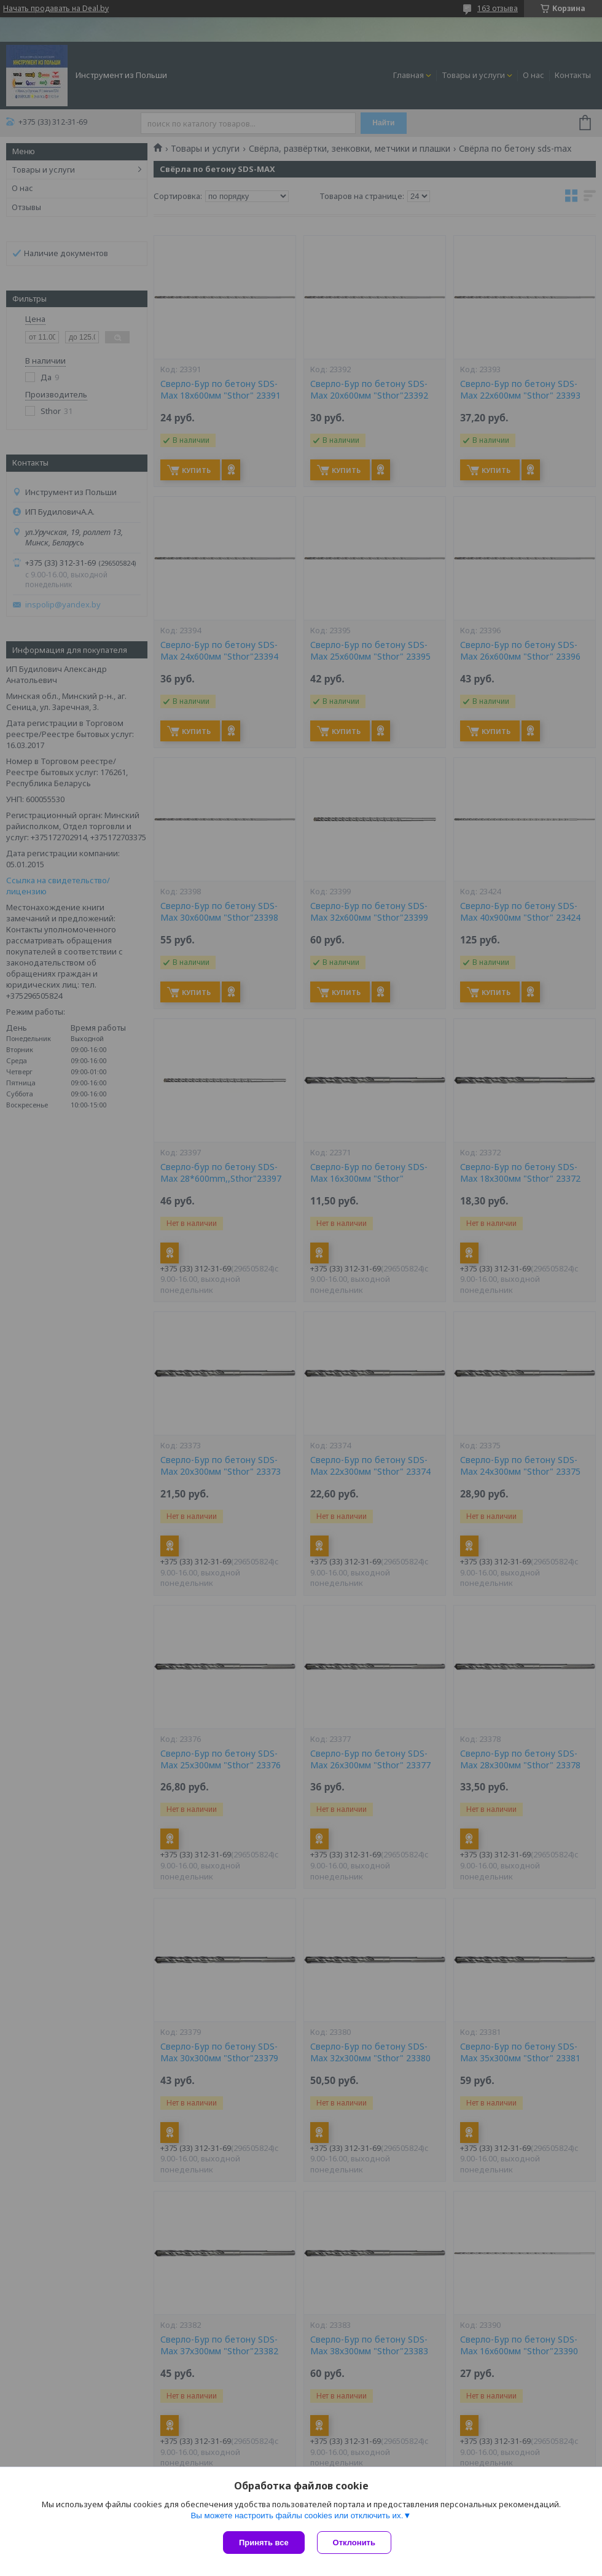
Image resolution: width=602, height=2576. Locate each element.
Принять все (264, 2542)
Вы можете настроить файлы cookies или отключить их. (296, 2515)
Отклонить (354, 2542)
